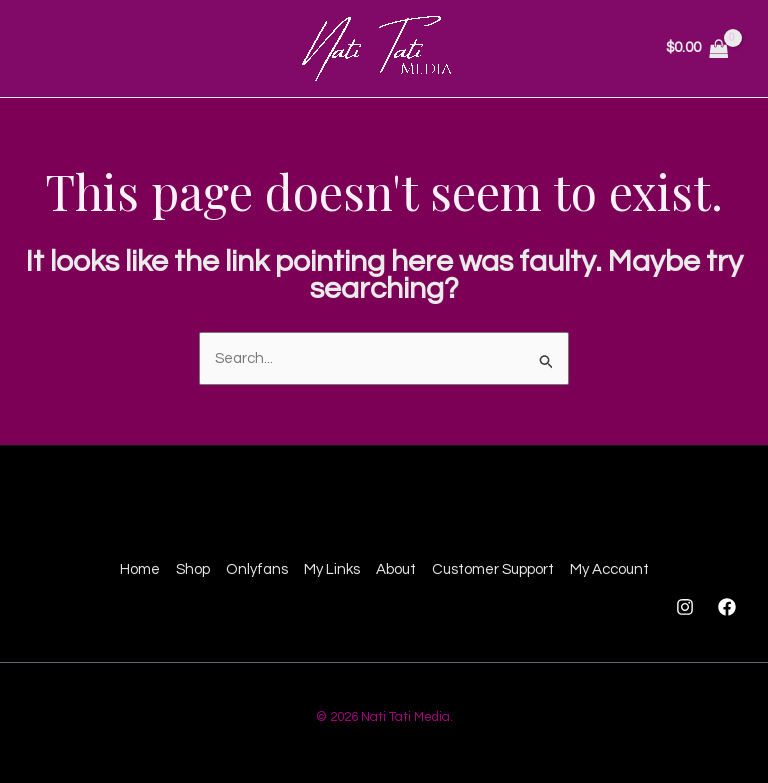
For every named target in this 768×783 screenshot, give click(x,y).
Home (140, 569)
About (396, 569)
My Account (609, 569)
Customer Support (493, 569)
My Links (332, 569)
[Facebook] (727, 607)
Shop (193, 569)
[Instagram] (685, 607)
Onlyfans (257, 569)
